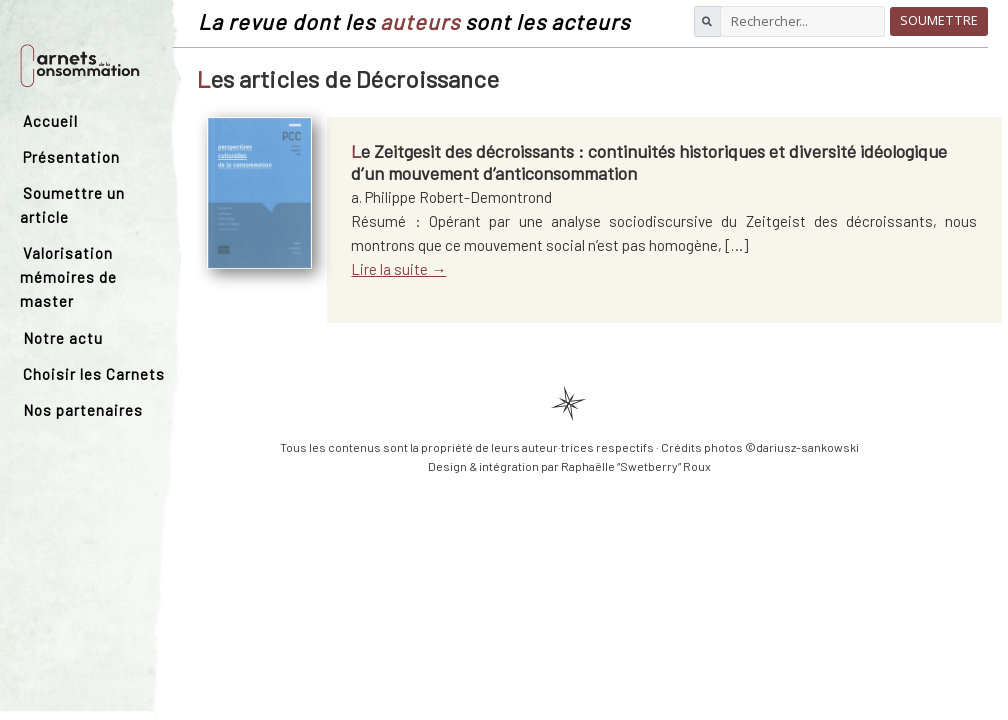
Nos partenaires (83, 410)
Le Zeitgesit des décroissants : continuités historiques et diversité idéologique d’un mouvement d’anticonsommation (649, 162)
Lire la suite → (398, 269)
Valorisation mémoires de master (68, 277)
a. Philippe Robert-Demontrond (451, 197)
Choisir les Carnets (94, 374)
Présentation (71, 157)
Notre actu (63, 338)
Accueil (50, 121)
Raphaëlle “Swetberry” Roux (636, 466)
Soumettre (939, 20)
